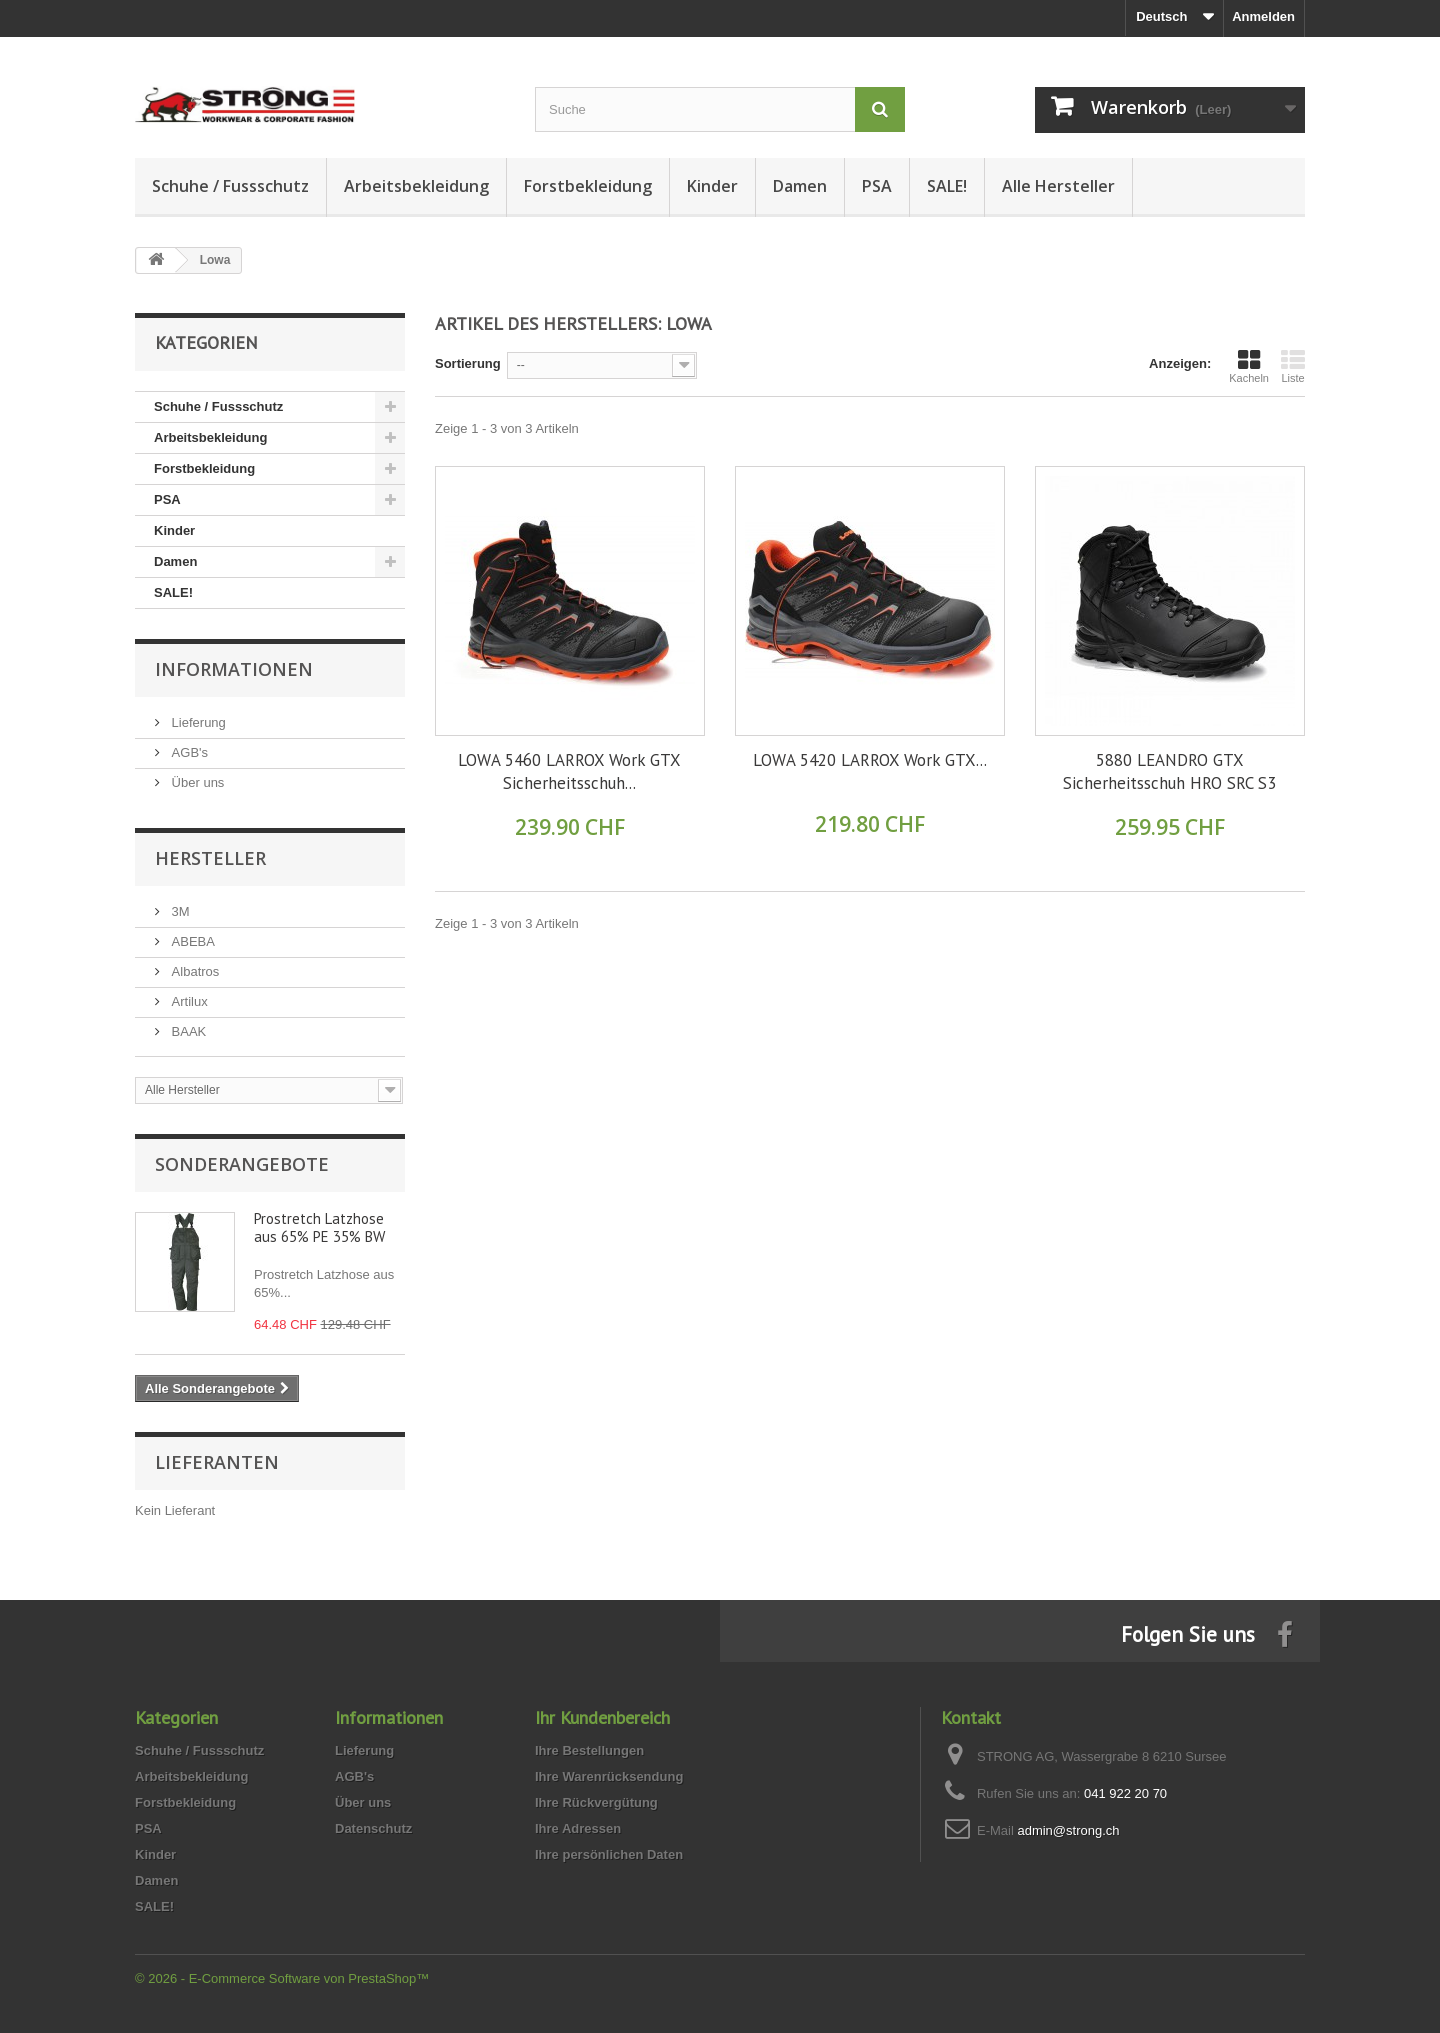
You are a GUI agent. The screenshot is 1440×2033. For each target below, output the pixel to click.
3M (179, 911)
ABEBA (191, 941)
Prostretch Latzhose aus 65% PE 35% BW (319, 1227)
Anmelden (1263, 16)
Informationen (234, 669)
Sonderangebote (242, 1164)
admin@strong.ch (1068, 1830)
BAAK (187, 1031)
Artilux (188, 1001)
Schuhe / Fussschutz (230, 186)
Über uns (196, 782)
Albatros (193, 971)
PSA (877, 186)
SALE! (947, 186)
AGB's (188, 752)
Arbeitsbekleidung (416, 186)
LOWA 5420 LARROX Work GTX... (870, 760)
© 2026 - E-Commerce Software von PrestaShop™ (282, 1978)
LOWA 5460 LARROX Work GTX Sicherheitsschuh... (569, 771)
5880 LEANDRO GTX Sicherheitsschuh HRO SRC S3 (1169, 771)
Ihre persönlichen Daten (609, 1854)
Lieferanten (217, 1462)
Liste (1293, 366)
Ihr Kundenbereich (602, 1717)
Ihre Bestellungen (589, 1750)
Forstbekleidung (588, 186)
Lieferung (197, 722)
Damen (800, 186)
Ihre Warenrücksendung (609, 1776)
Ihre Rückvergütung (596, 1802)
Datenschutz (373, 1828)
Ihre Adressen (578, 1828)
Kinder (712, 186)
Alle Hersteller (1058, 186)
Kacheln (1249, 366)
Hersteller (210, 858)
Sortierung (468, 363)
